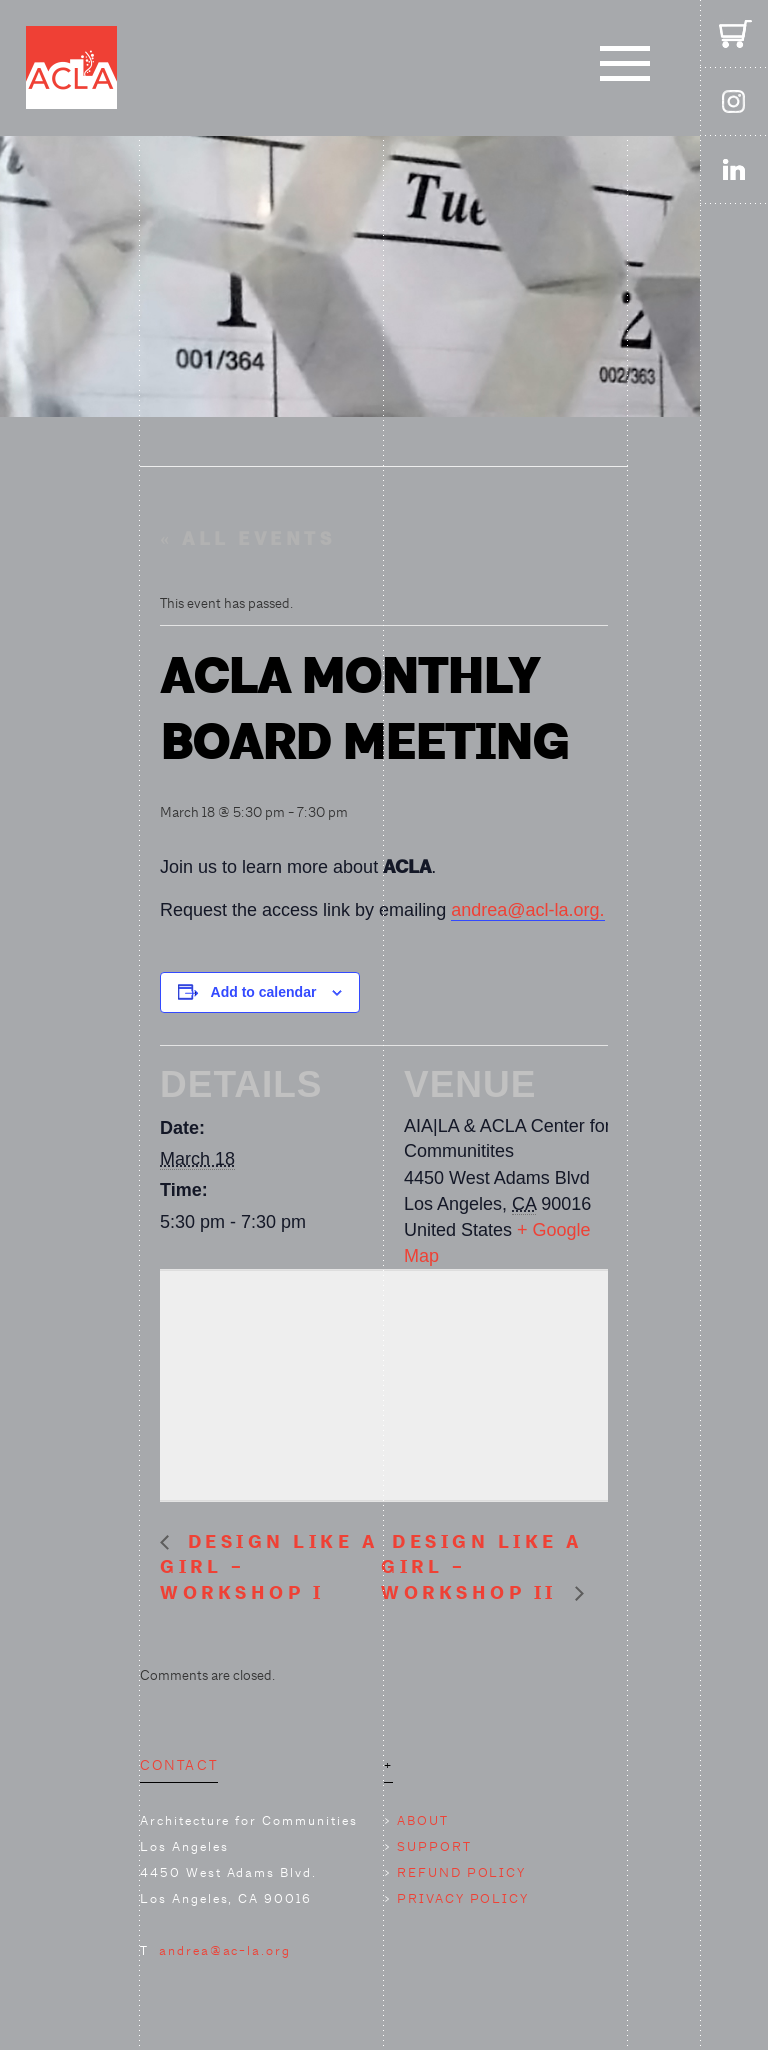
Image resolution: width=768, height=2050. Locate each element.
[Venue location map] (384, 1381)
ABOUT (423, 1820)
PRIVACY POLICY (463, 1898)
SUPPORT (434, 1846)
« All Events (247, 539)
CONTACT (179, 1765)
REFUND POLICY (461, 1872)
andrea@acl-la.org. (527, 910)
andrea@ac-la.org (225, 1950)
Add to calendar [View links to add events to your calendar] (264, 992)
